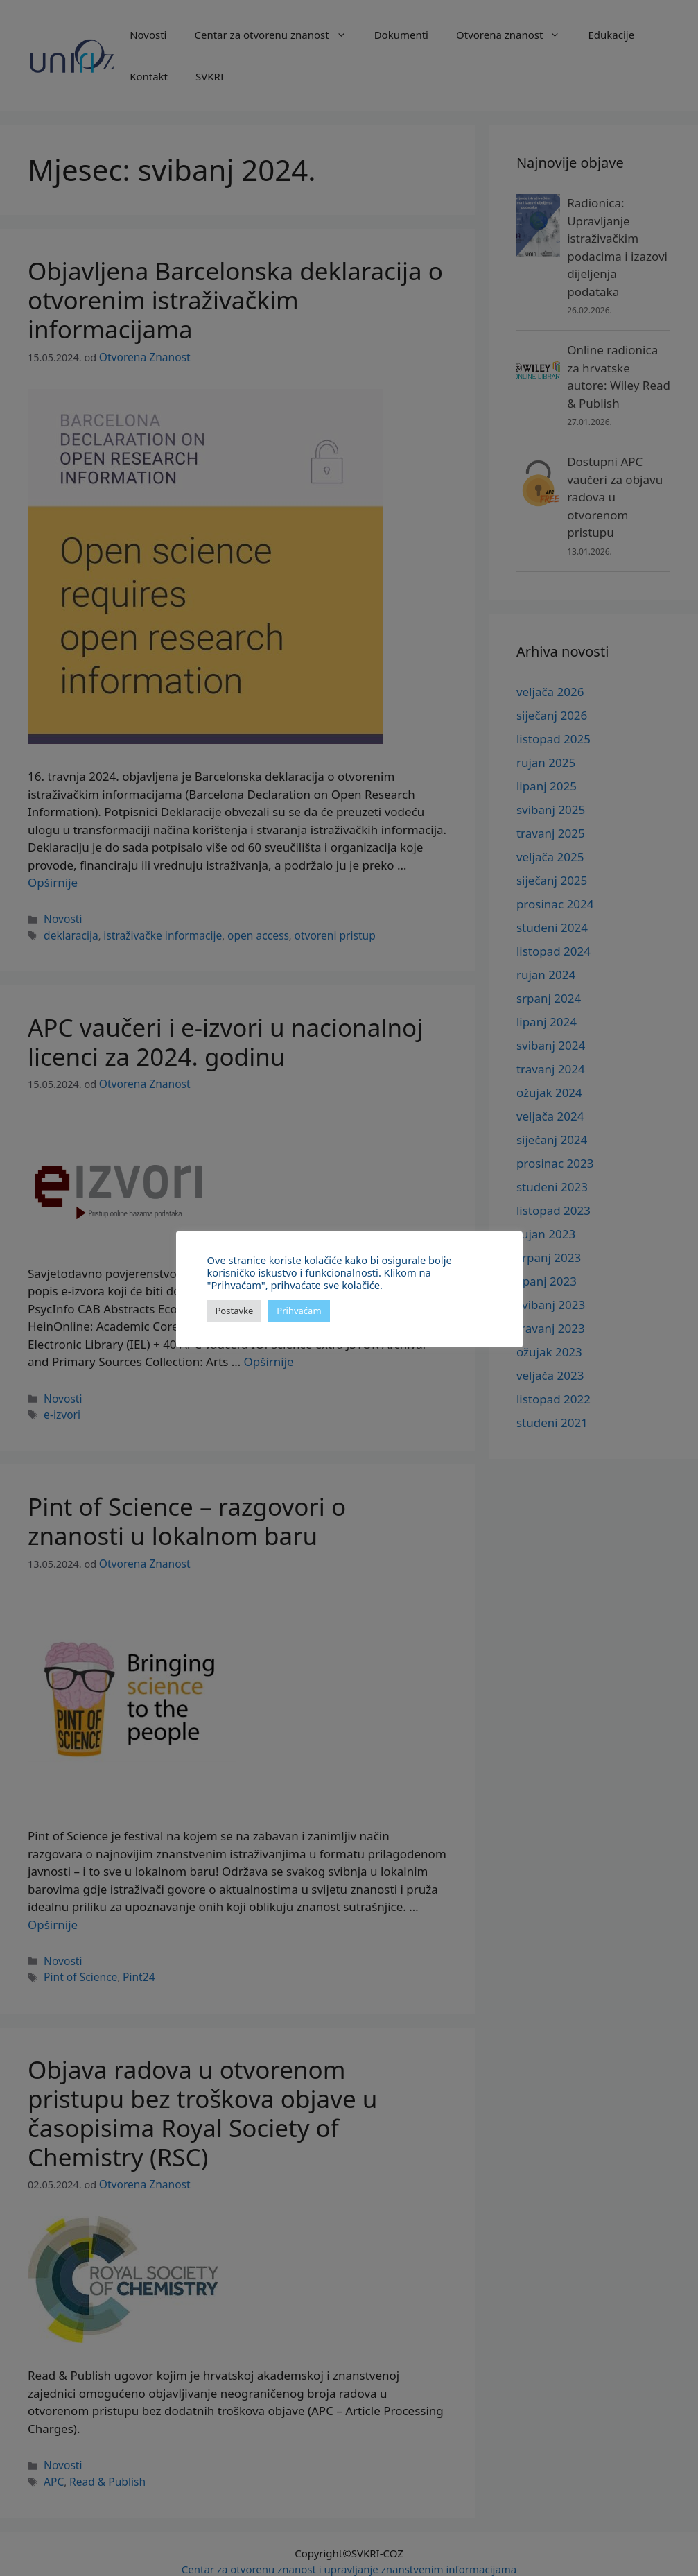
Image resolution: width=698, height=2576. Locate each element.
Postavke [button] (235, 1310)
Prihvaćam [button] (299, 1310)
